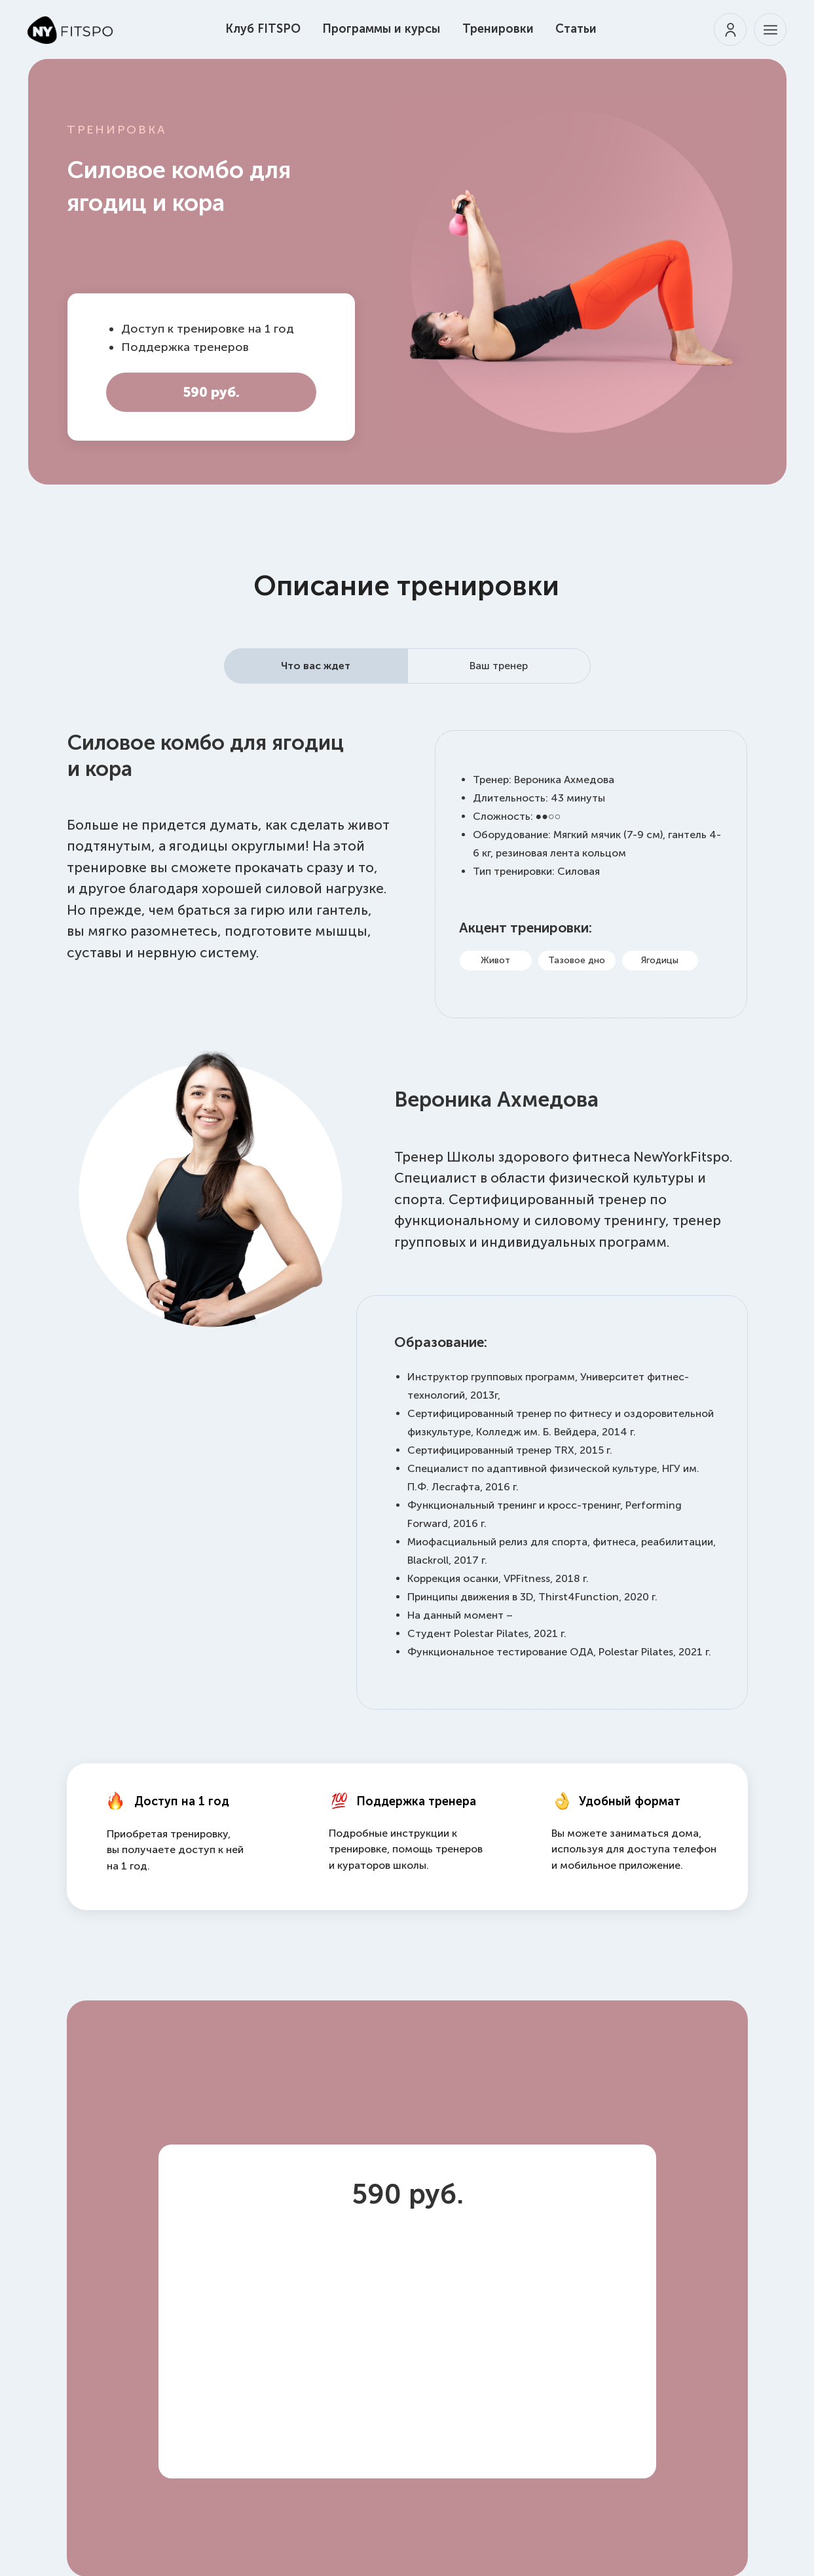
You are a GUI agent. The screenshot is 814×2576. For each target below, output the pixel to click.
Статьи (576, 29)
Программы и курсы (381, 29)
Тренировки (498, 29)
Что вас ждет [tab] (315, 665)
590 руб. (211, 392)
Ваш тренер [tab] (499, 665)
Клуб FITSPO (263, 29)
